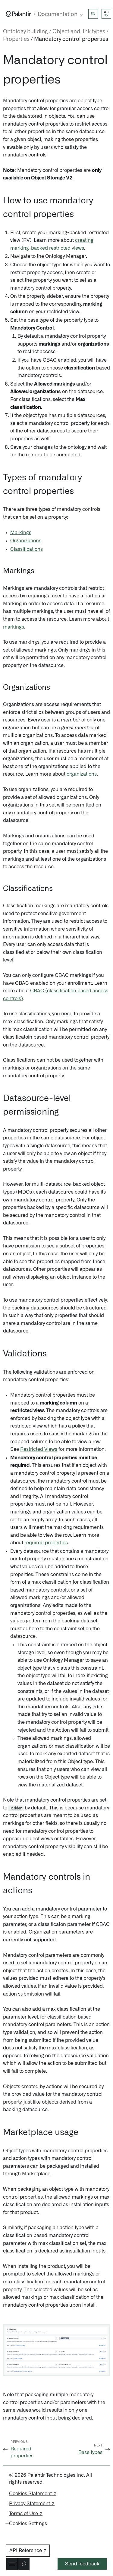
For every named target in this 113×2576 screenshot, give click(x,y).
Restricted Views (38, 1449)
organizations (82, 774)
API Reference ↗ (27, 2550)
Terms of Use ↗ (25, 2513)
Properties (16, 39)
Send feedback (82, 2563)
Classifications (26, 549)
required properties (46, 1542)
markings (13, 627)
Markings (20, 532)
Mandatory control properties (71, 39)
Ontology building (25, 31)
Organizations (25, 540)
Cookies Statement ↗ (32, 2493)
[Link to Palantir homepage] (18, 14)
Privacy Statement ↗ (32, 2503)
